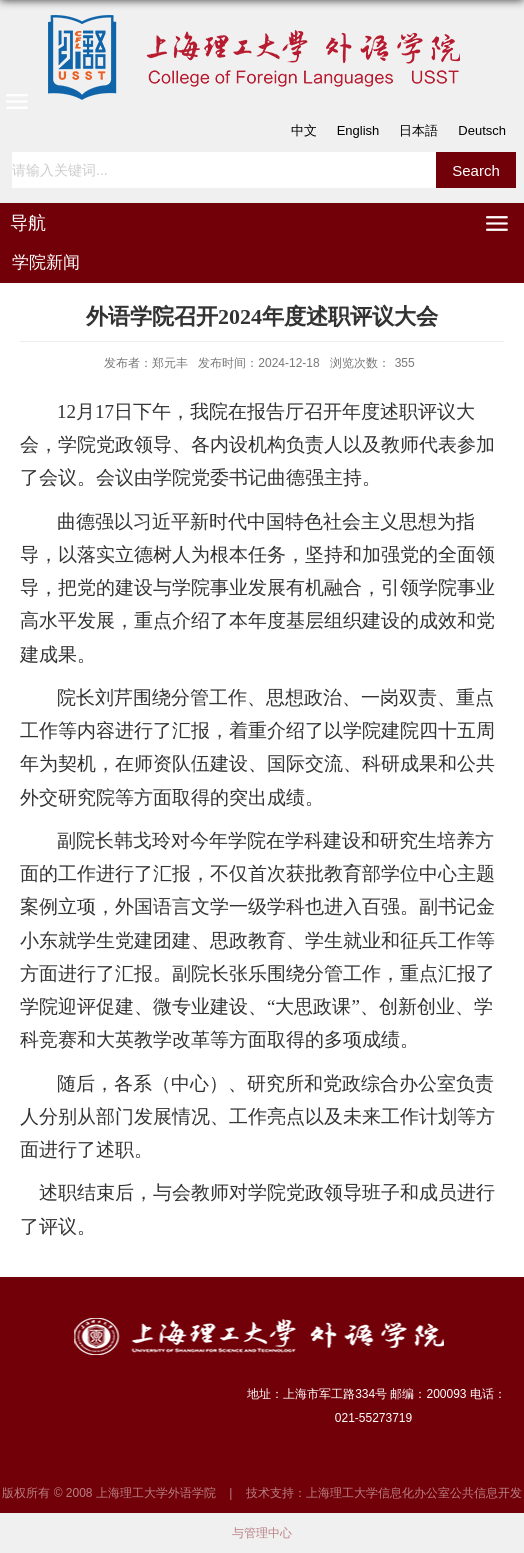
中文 (304, 130)
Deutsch (482, 130)
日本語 (418, 130)
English (358, 130)
